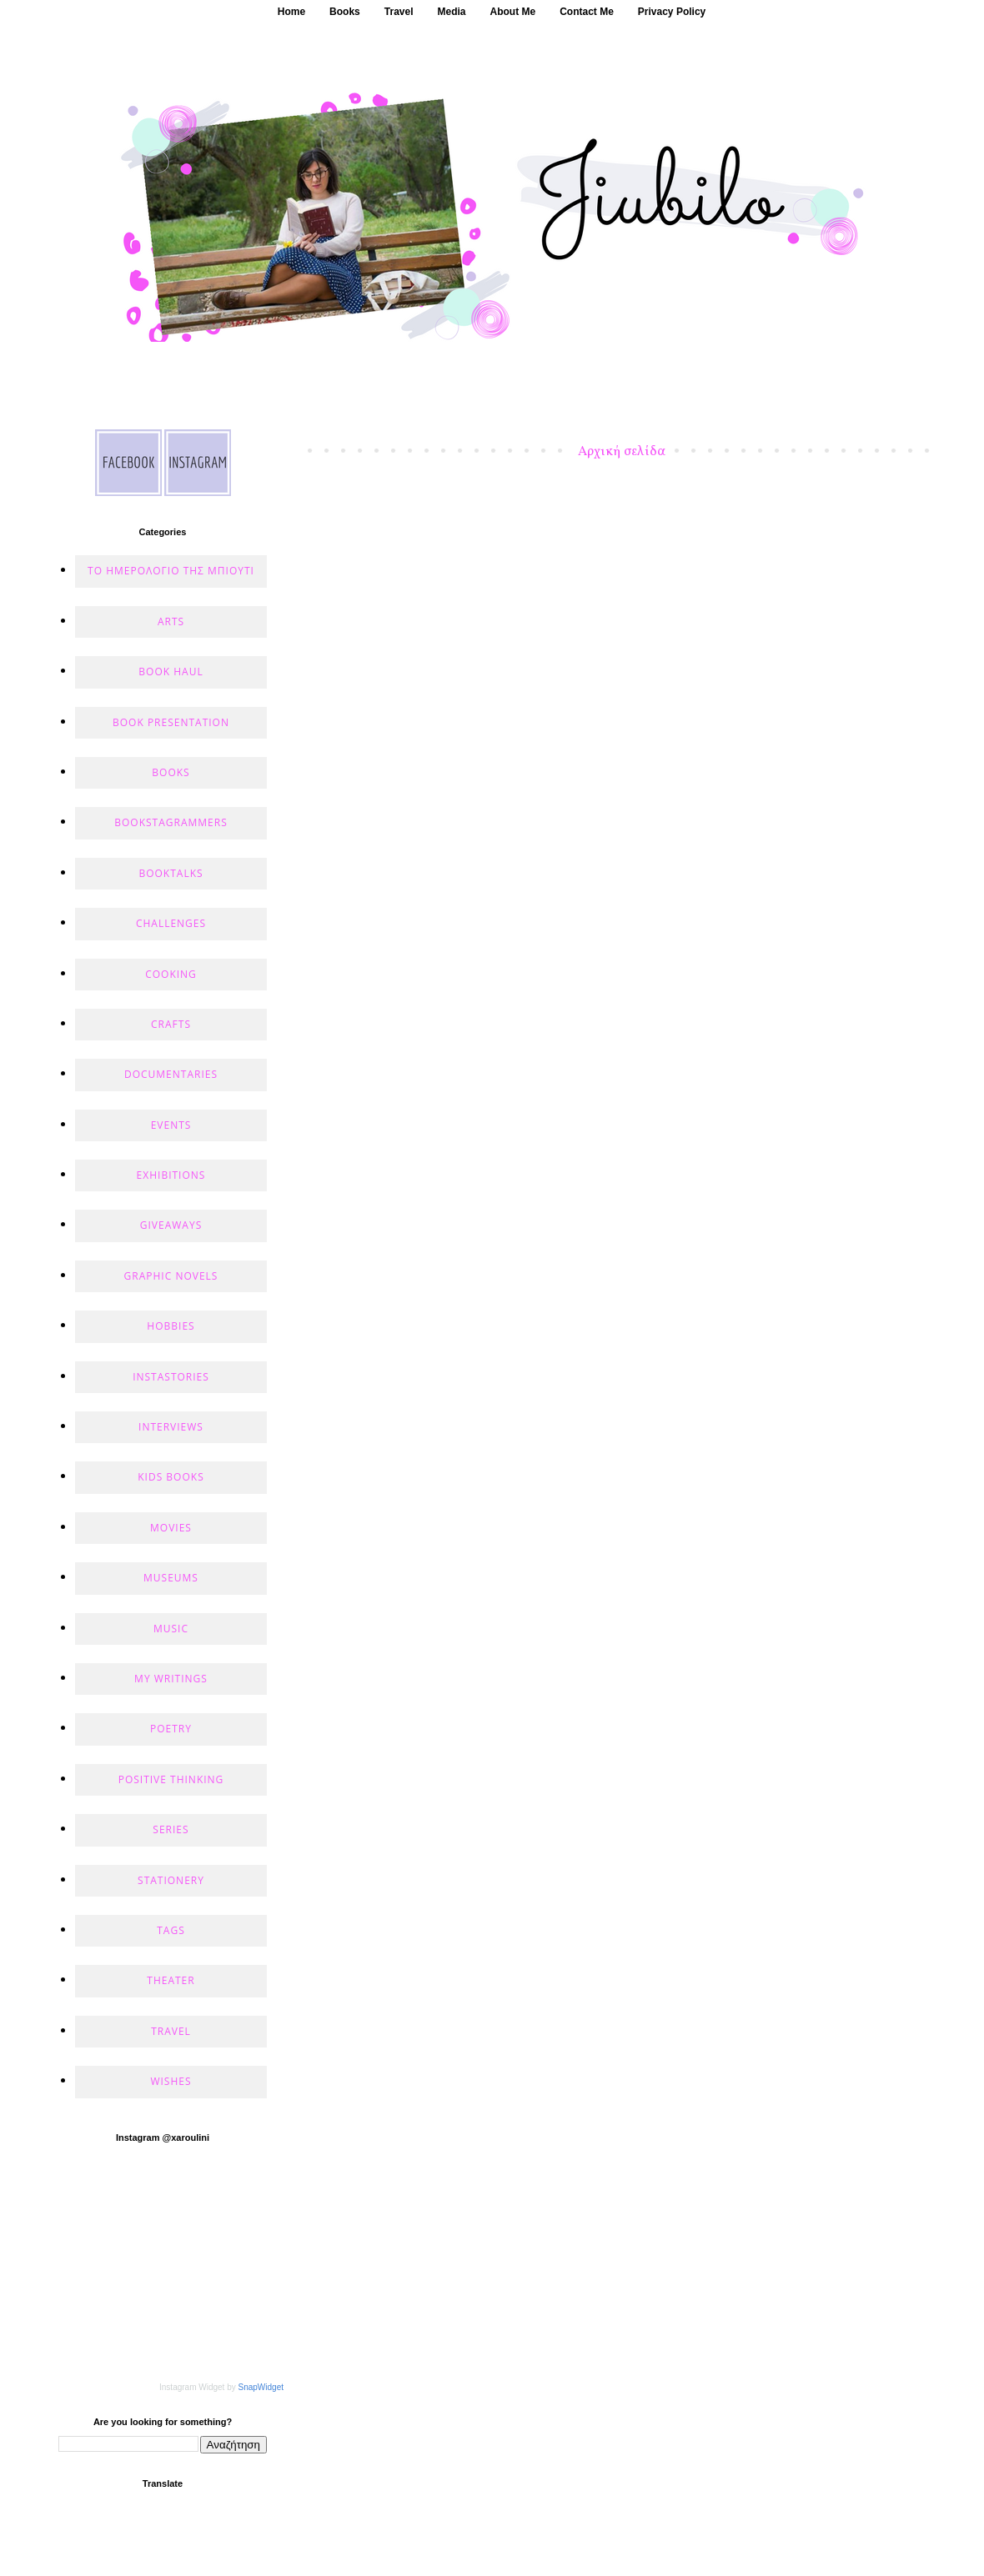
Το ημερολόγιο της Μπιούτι (171, 571)
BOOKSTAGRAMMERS (171, 822)
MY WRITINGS (171, 1678)
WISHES (170, 2081)
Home (291, 12)
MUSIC (170, 1628)
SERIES (170, 1829)
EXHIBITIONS (171, 1175)
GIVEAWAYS (171, 1225)
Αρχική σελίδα (621, 452)
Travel (399, 12)
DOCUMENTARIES (171, 1074)
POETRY (171, 1729)
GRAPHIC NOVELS (171, 1276)
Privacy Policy (671, 12)
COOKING (171, 974)
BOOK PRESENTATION (171, 722)
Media (452, 12)
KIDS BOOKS (170, 1477)
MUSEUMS (170, 1578)
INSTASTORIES (171, 1377)
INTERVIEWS (170, 1427)
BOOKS (170, 772)
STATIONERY (171, 1880)
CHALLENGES (171, 923)
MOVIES (171, 1528)
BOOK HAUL (170, 671)
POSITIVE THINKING (171, 1779)
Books (344, 12)
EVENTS (171, 1125)
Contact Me (587, 12)
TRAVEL (171, 2031)
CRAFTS (171, 1024)
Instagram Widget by (221, 2387)
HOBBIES (170, 1326)
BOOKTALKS (170, 873)
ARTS (171, 621)
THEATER (170, 1980)
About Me (513, 12)
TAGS (171, 1930)
